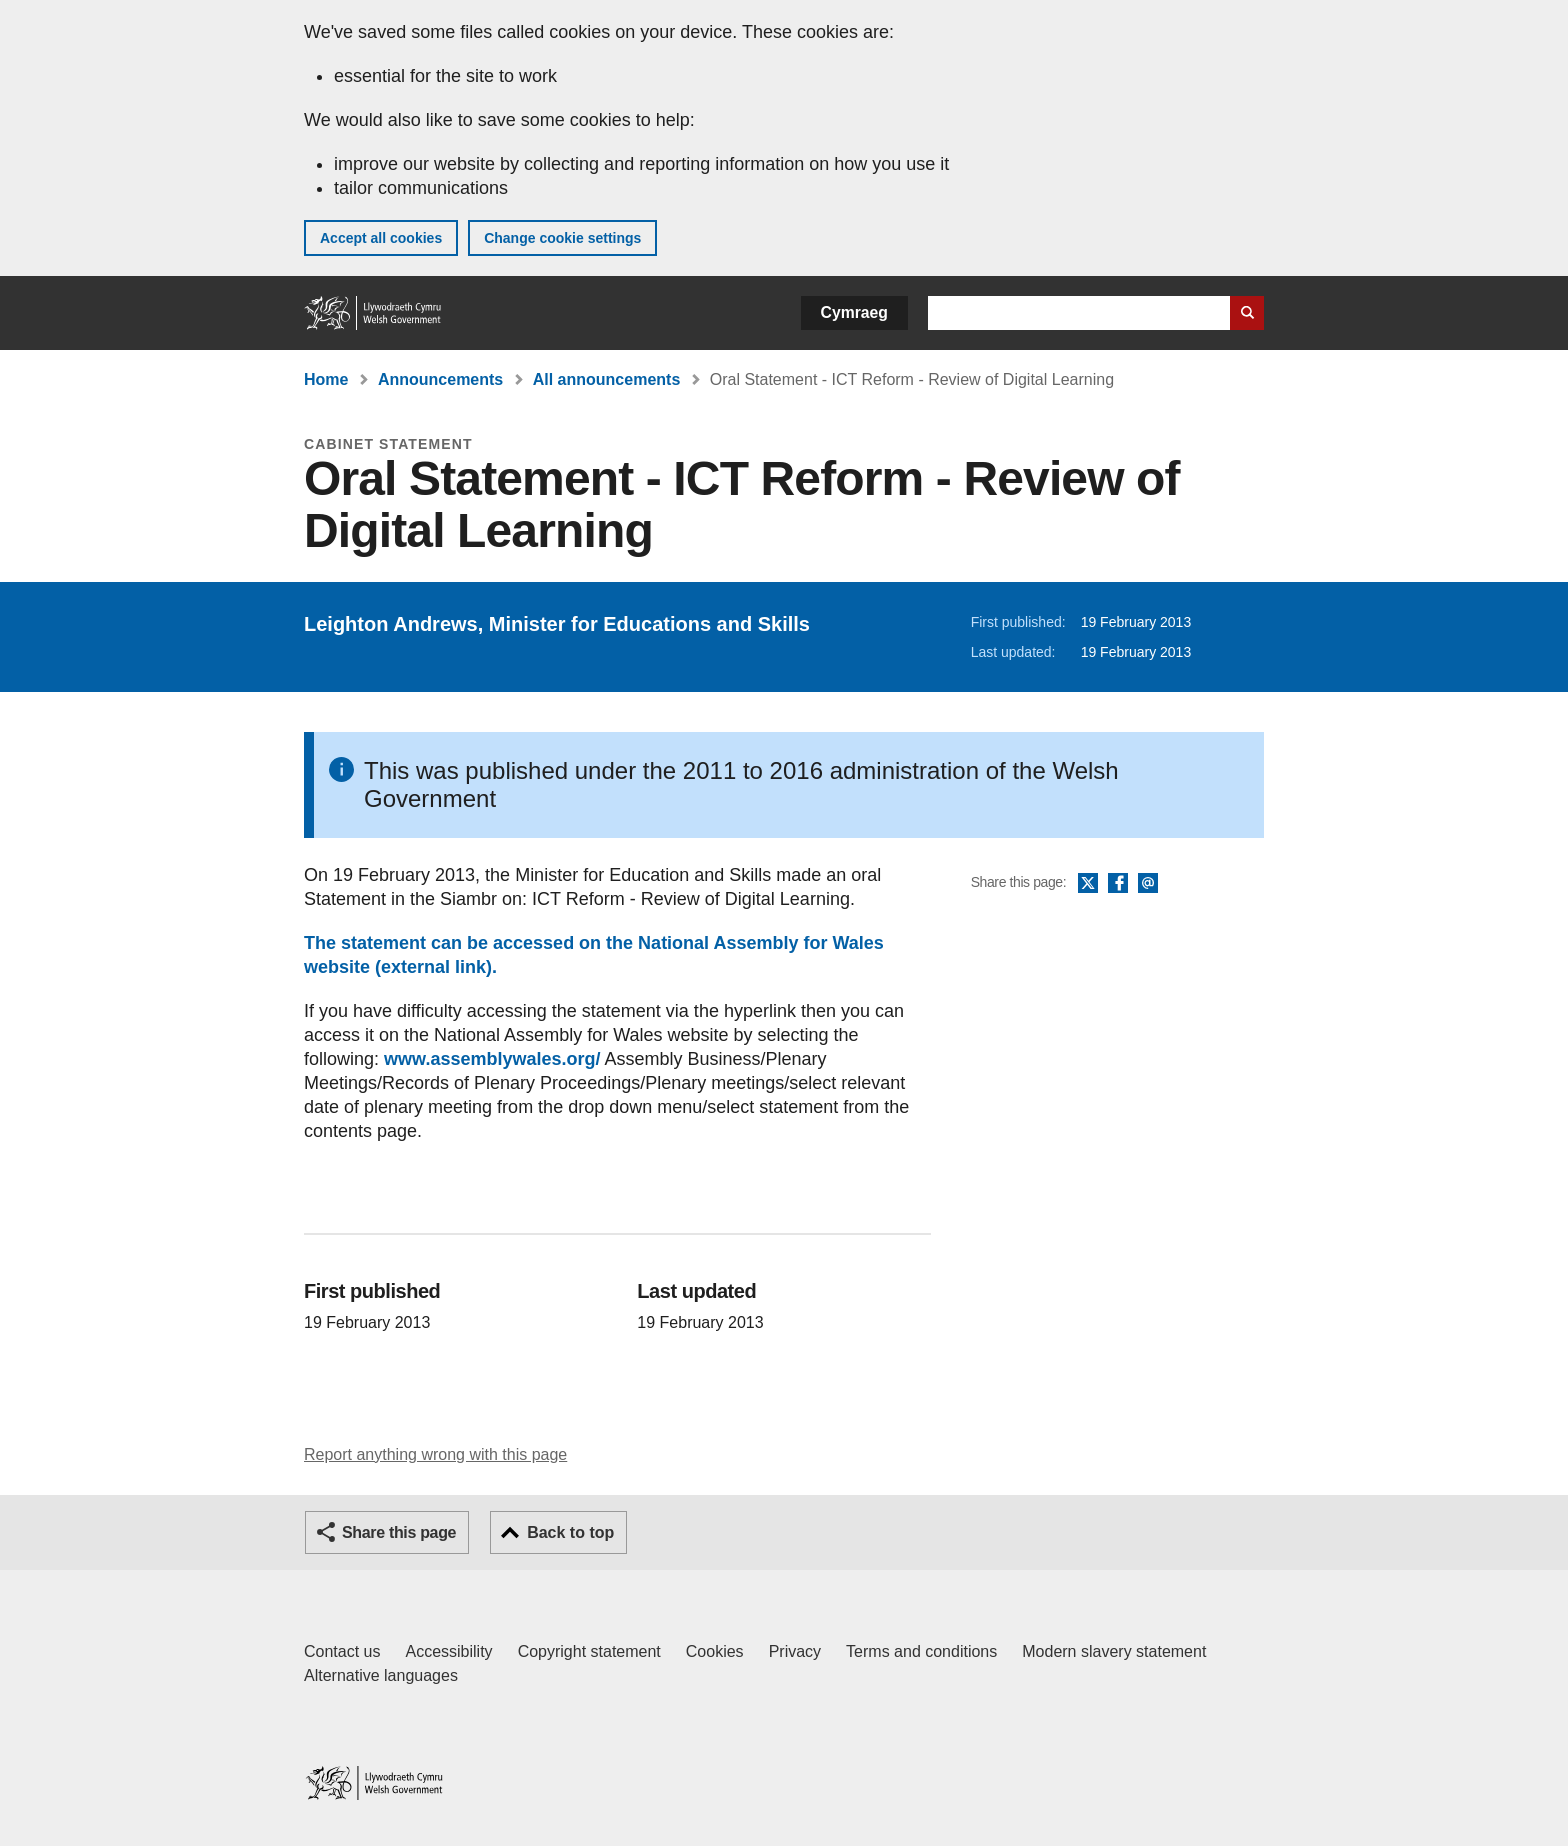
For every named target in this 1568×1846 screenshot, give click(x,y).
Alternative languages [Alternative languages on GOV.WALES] (381, 1675)
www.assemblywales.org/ (492, 1059)
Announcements (440, 379)
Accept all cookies (381, 238)
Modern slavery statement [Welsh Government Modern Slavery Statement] (1114, 1651)
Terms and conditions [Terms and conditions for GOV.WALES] (921, 1651)
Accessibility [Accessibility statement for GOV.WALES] (448, 1651)
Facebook (1118, 884)
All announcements (607, 379)
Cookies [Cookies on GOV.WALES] (715, 1651)
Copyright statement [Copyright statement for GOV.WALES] (589, 1651)
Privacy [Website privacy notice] (795, 1651)
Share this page (399, 1532)
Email (1148, 884)
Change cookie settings (562, 238)
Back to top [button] (570, 1532)
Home (326, 379)
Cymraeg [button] (854, 312)
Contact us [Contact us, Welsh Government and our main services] (342, 1651)
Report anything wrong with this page (435, 1454)
